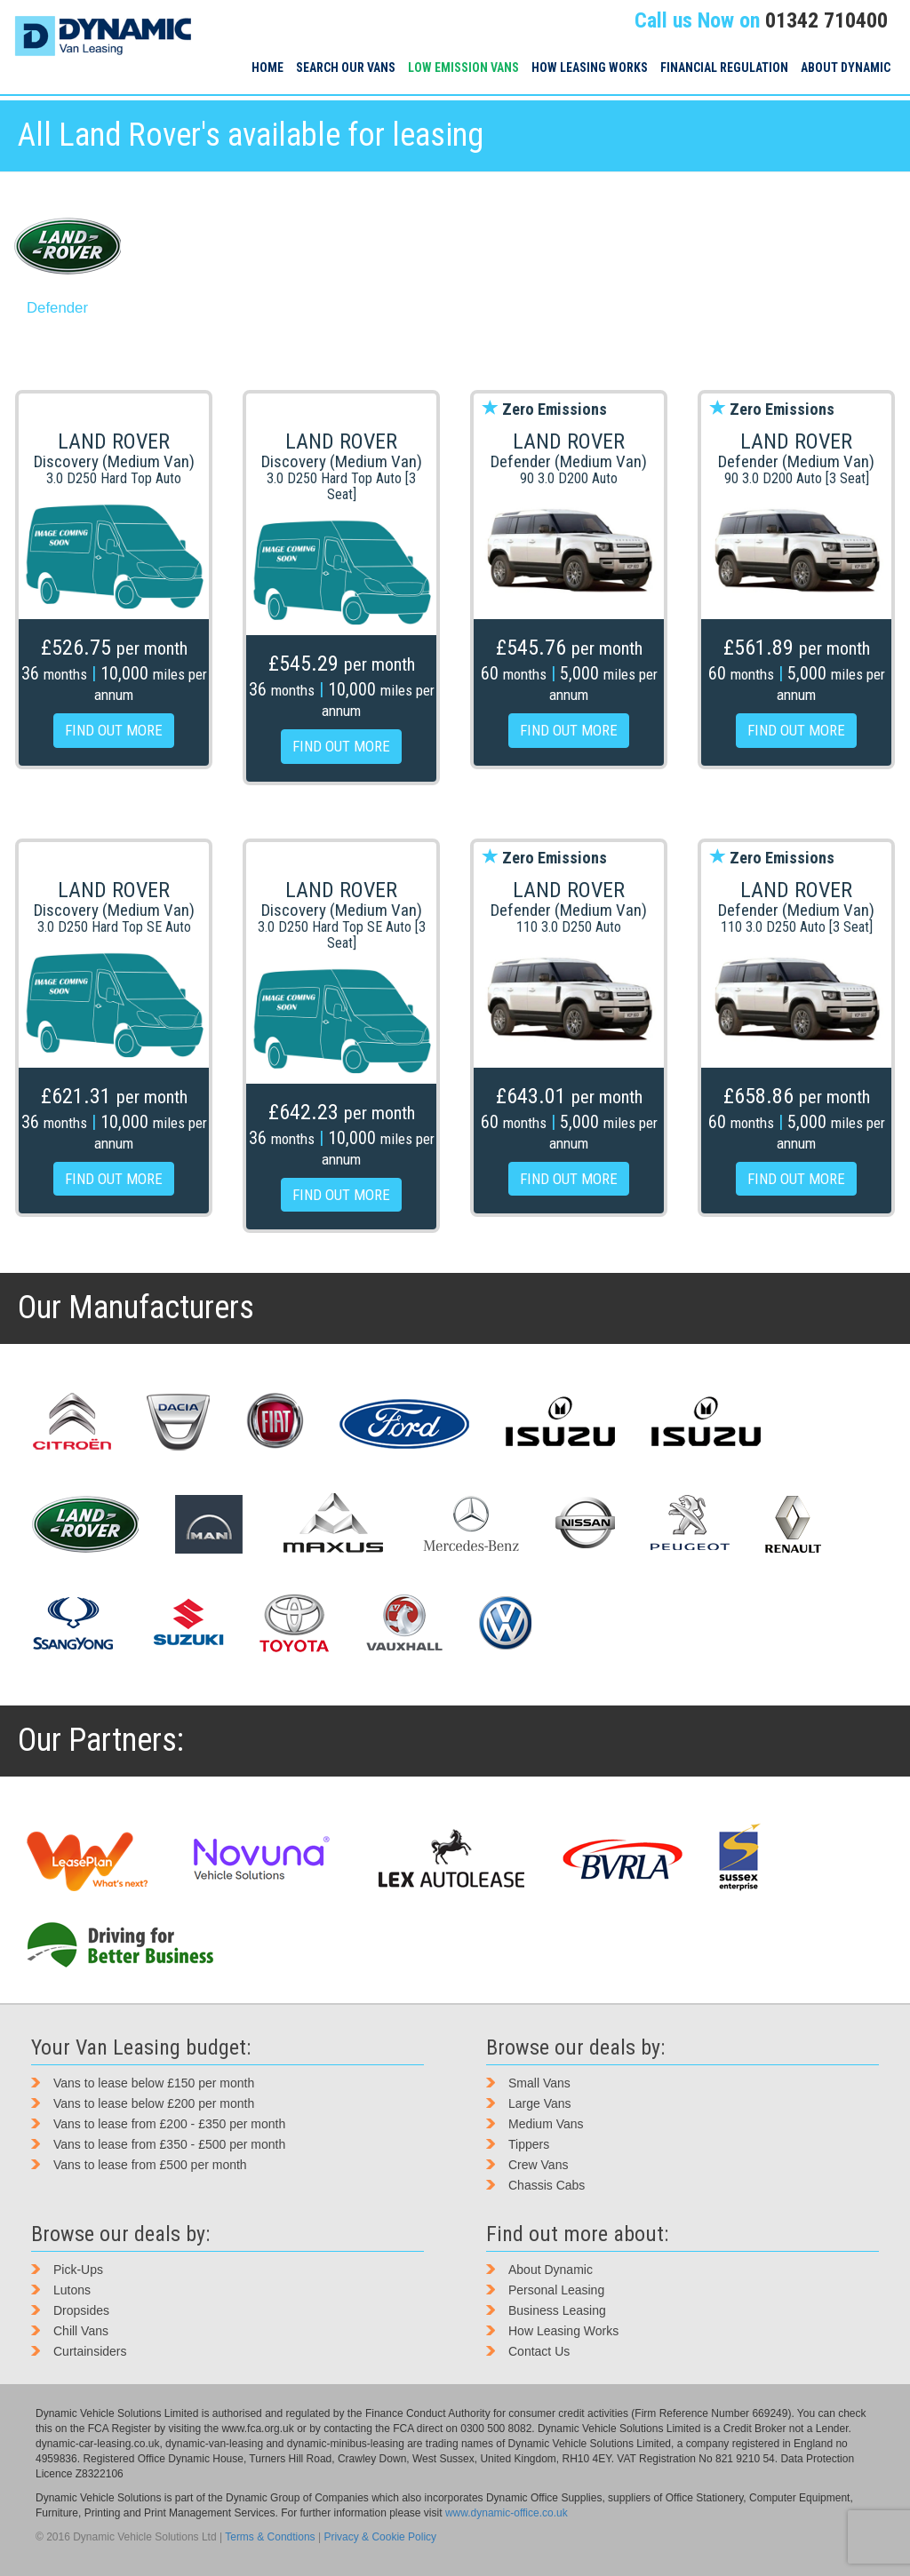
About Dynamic (845, 67)
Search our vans (345, 67)
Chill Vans (80, 2331)
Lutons (72, 2290)
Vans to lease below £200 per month (153, 2103)
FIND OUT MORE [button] (114, 730)
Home (267, 67)
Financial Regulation (724, 67)
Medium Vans (546, 2124)
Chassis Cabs (546, 2185)
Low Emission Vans (463, 67)
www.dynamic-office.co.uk (506, 2513)
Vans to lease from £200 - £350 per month (169, 2124)
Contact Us (539, 2351)
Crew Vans (538, 2165)
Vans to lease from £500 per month (150, 2165)
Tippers (528, 2144)
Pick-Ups (78, 2269)
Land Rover (114, 441)
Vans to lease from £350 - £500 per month (169, 2144)
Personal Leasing (556, 2290)
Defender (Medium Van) (569, 461)
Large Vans (539, 2103)
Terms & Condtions (270, 2537)
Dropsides (81, 2310)
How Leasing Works (589, 67)
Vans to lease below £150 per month (153, 2083)
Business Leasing (557, 2310)
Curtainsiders (89, 2351)
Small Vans (539, 2083)
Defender (57, 307)
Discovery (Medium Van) (114, 461)
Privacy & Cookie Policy (379, 2537)
